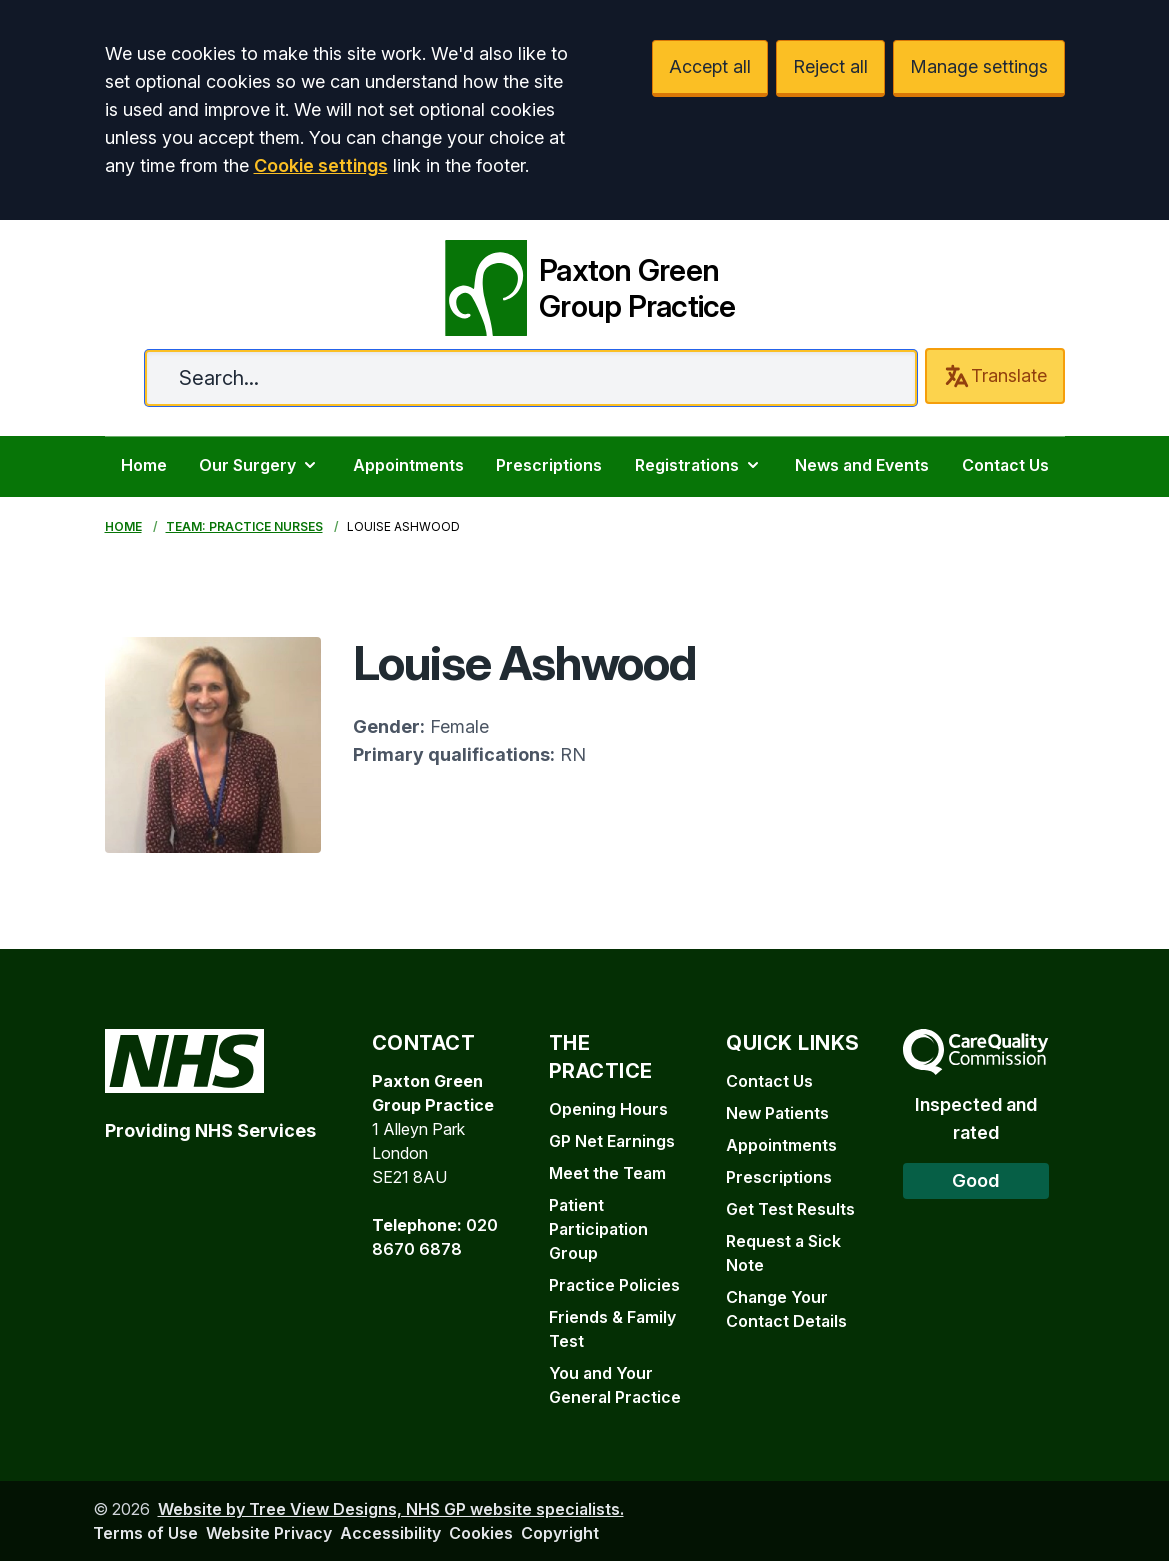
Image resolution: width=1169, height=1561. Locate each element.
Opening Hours (608, 1109)
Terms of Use (145, 1533)
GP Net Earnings (612, 1141)
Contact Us (1005, 465)
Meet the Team (607, 1173)
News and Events (862, 465)
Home (144, 465)
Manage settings (979, 66)
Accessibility (390, 1533)
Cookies (481, 1533)
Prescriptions (549, 465)
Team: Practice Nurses (244, 526)
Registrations (699, 465)
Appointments (408, 465)
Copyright (560, 1533)
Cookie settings (321, 165)
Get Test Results (790, 1209)
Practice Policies (614, 1285)
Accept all (710, 66)
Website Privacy (269, 1533)
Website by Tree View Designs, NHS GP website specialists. (391, 1509)
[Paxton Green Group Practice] (584, 284)
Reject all (830, 66)
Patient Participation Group (598, 1229)
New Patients (777, 1113)
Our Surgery (259, 465)
